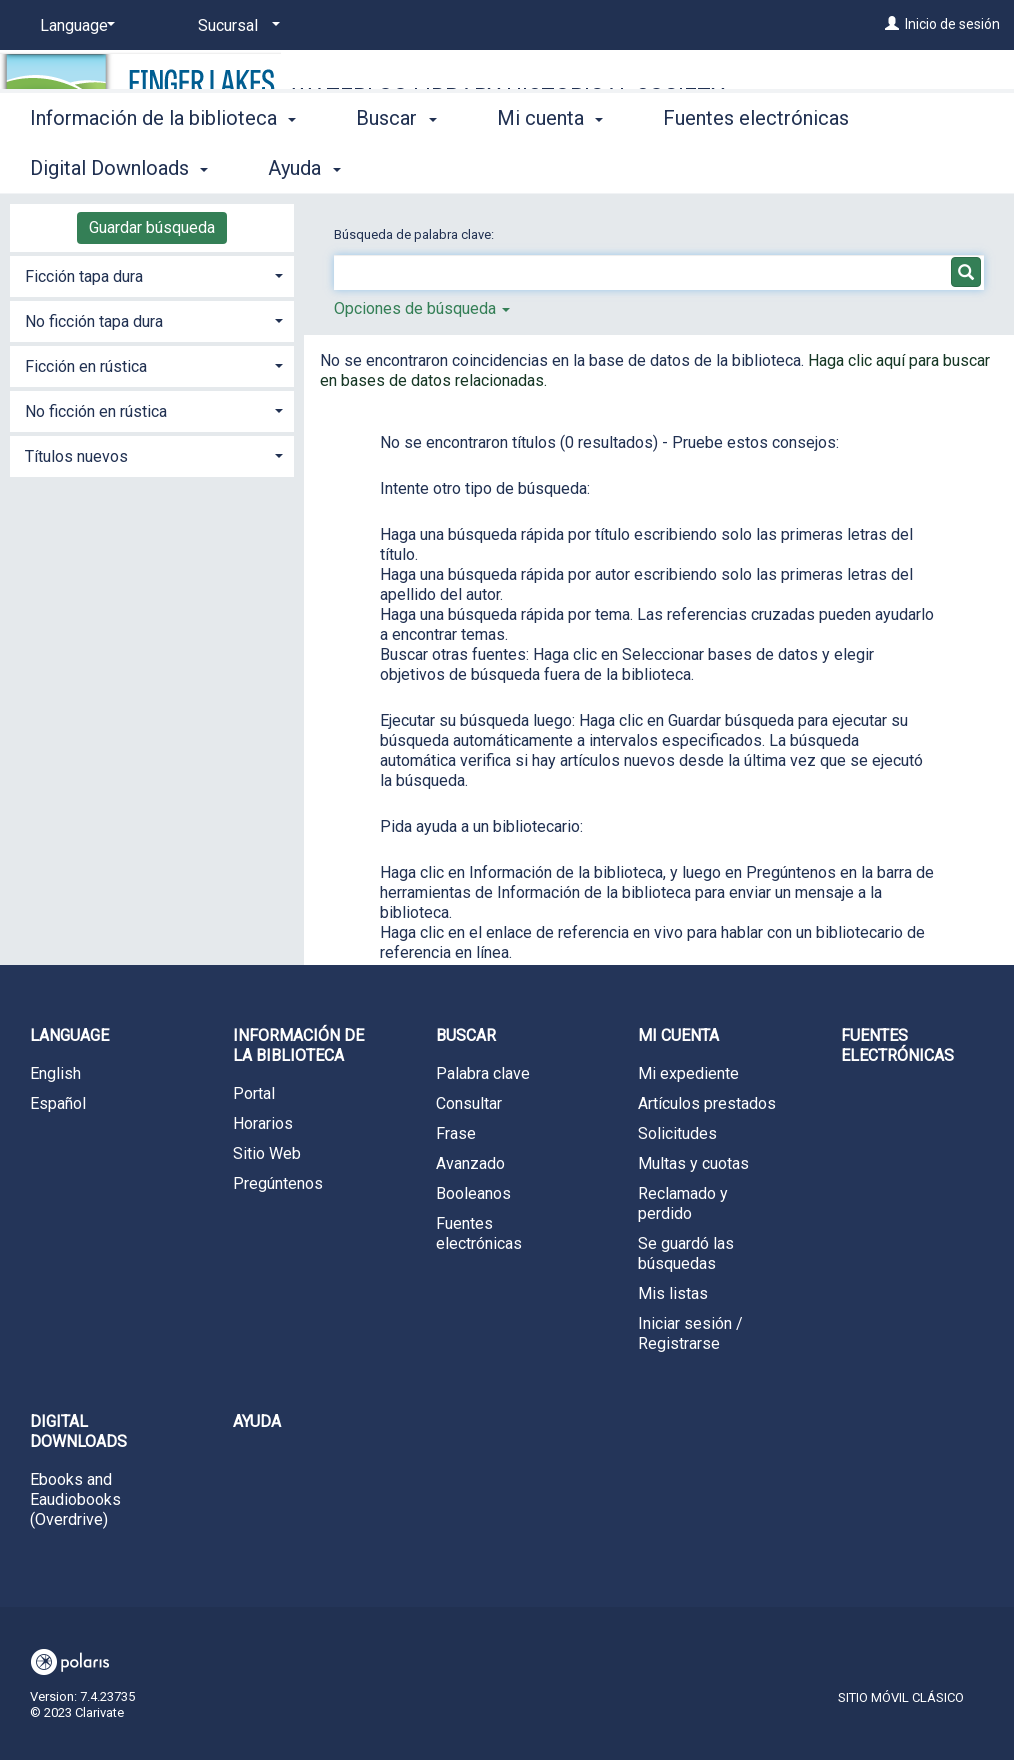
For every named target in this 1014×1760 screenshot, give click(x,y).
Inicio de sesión (952, 24)
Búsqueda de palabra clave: (415, 234)
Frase (456, 1133)
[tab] (152, 274)
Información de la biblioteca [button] (163, 165)
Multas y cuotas (693, 1163)
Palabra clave (483, 1073)
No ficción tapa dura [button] (94, 321)
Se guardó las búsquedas (686, 1253)
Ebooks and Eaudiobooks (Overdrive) (75, 1499)
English (55, 1073)
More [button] (702, 168)
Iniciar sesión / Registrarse (690, 1333)
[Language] (74, 26)
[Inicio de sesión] (892, 24)
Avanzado (470, 1163)
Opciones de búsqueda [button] (422, 308)
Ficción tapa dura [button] (84, 276)
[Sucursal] (235, 26)
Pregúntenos (278, 1183)
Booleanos (473, 1193)
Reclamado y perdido (683, 1203)
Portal (254, 1093)
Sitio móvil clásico (901, 1697)
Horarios (263, 1123)
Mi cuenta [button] (550, 165)
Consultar (469, 1103)
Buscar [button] (396, 165)
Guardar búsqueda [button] (152, 227)
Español (58, 1103)
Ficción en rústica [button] (86, 366)
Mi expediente (688, 1073)
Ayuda (257, 1421)
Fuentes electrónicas (479, 1233)
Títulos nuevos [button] (76, 456)
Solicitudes (677, 1133)
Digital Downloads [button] (78, 1431)
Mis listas (673, 1293)
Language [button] (69, 1035)
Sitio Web (267, 1153)
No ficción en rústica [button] (96, 411)
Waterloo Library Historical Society (508, 96)
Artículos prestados (707, 1103)
